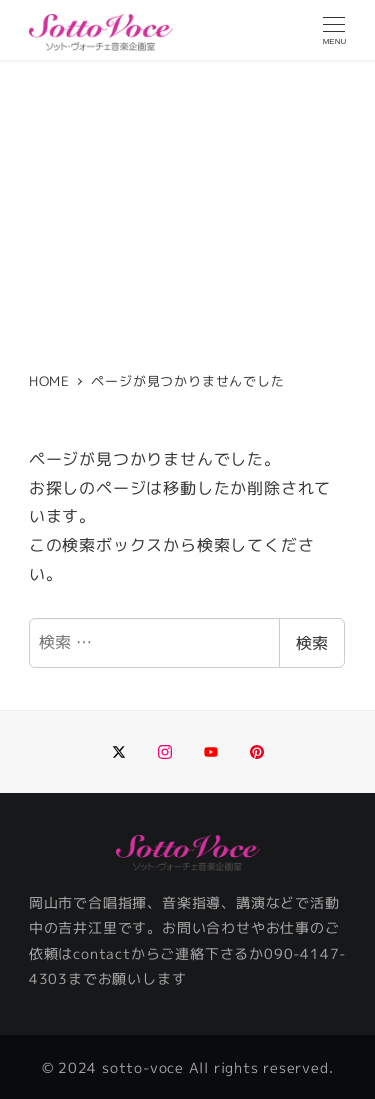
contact (102, 954)
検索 (312, 643)
